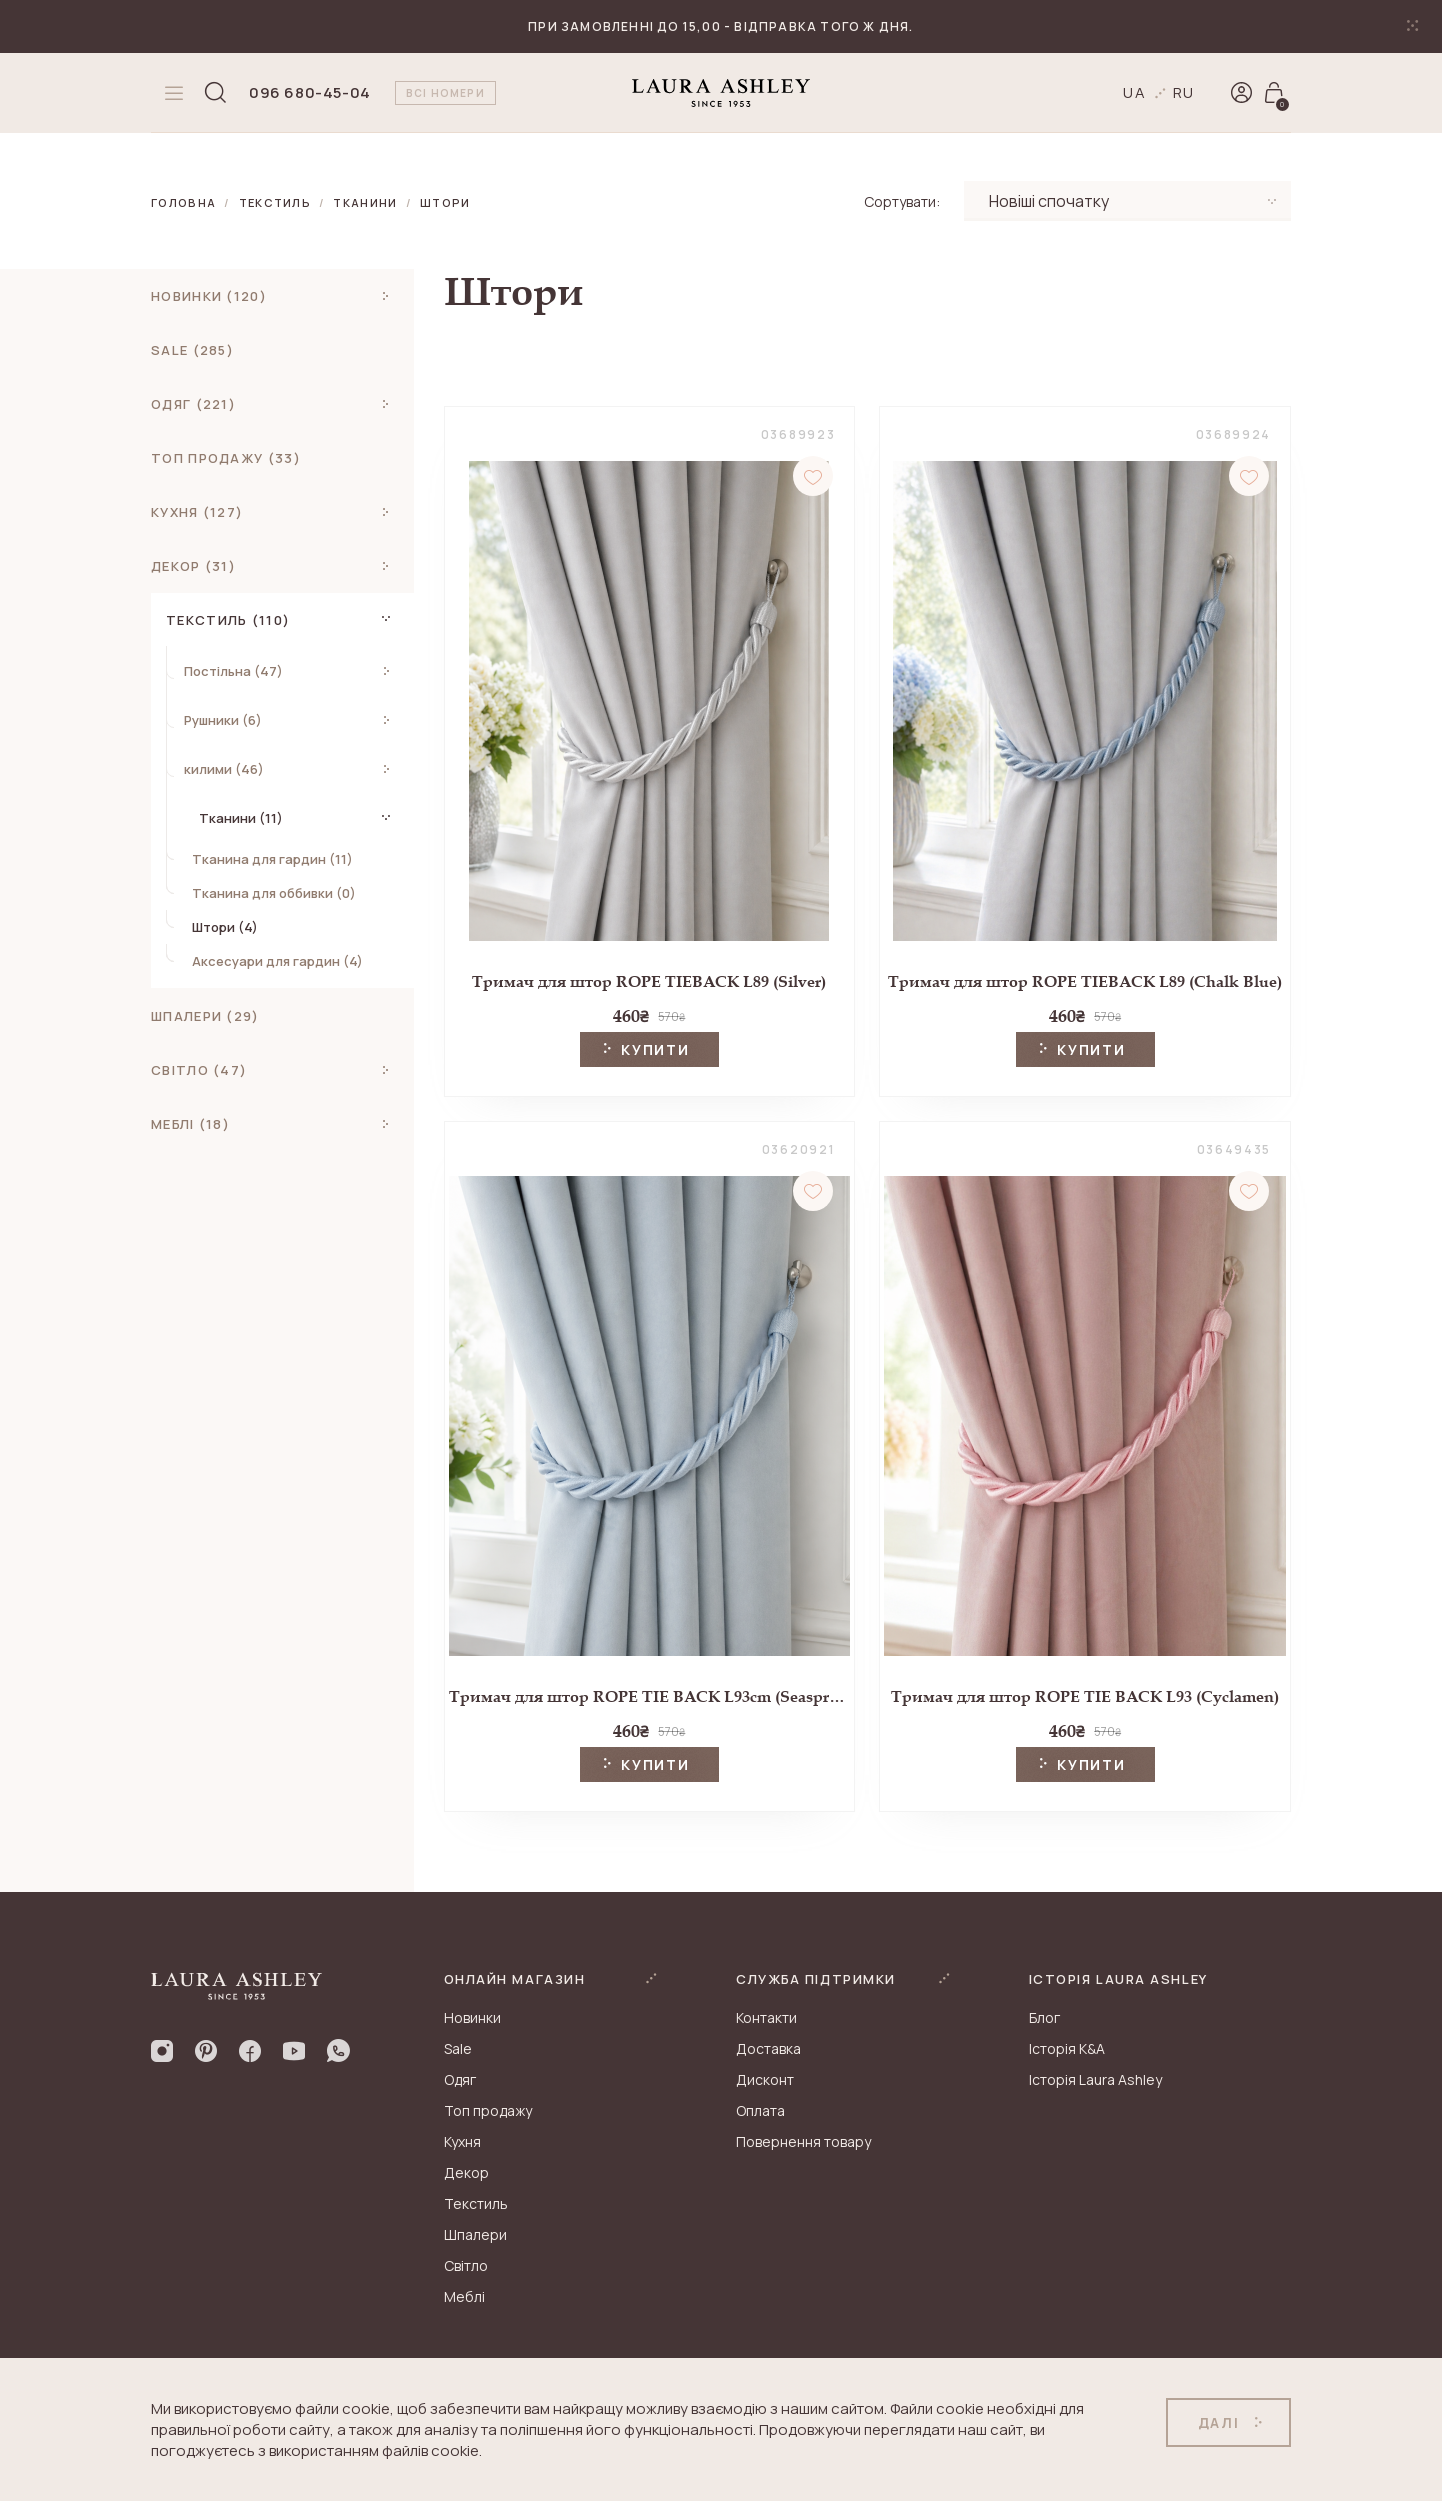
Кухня (462, 2141)
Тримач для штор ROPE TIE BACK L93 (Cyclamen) (1085, 1696)
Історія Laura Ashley (1095, 2079)
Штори (445, 202)
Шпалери (475, 2234)
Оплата (760, 2110)
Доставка (768, 2048)
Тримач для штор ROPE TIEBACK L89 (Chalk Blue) (1085, 981)
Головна (183, 202)
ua (1135, 92)
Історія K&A (1067, 2048)
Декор (466, 2172)
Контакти (766, 2017)
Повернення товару (803, 2141)
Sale (458, 2048)
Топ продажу (488, 2110)
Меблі (464, 2296)
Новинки (472, 2017)
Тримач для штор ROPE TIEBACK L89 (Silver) (649, 981)
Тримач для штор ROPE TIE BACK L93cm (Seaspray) (650, 1696)
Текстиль (275, 202)
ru (1184, 92)
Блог (1044, 2017)
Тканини (365, 202)
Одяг (460, 2079)
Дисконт (765, 2079)
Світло (466, 2265)
